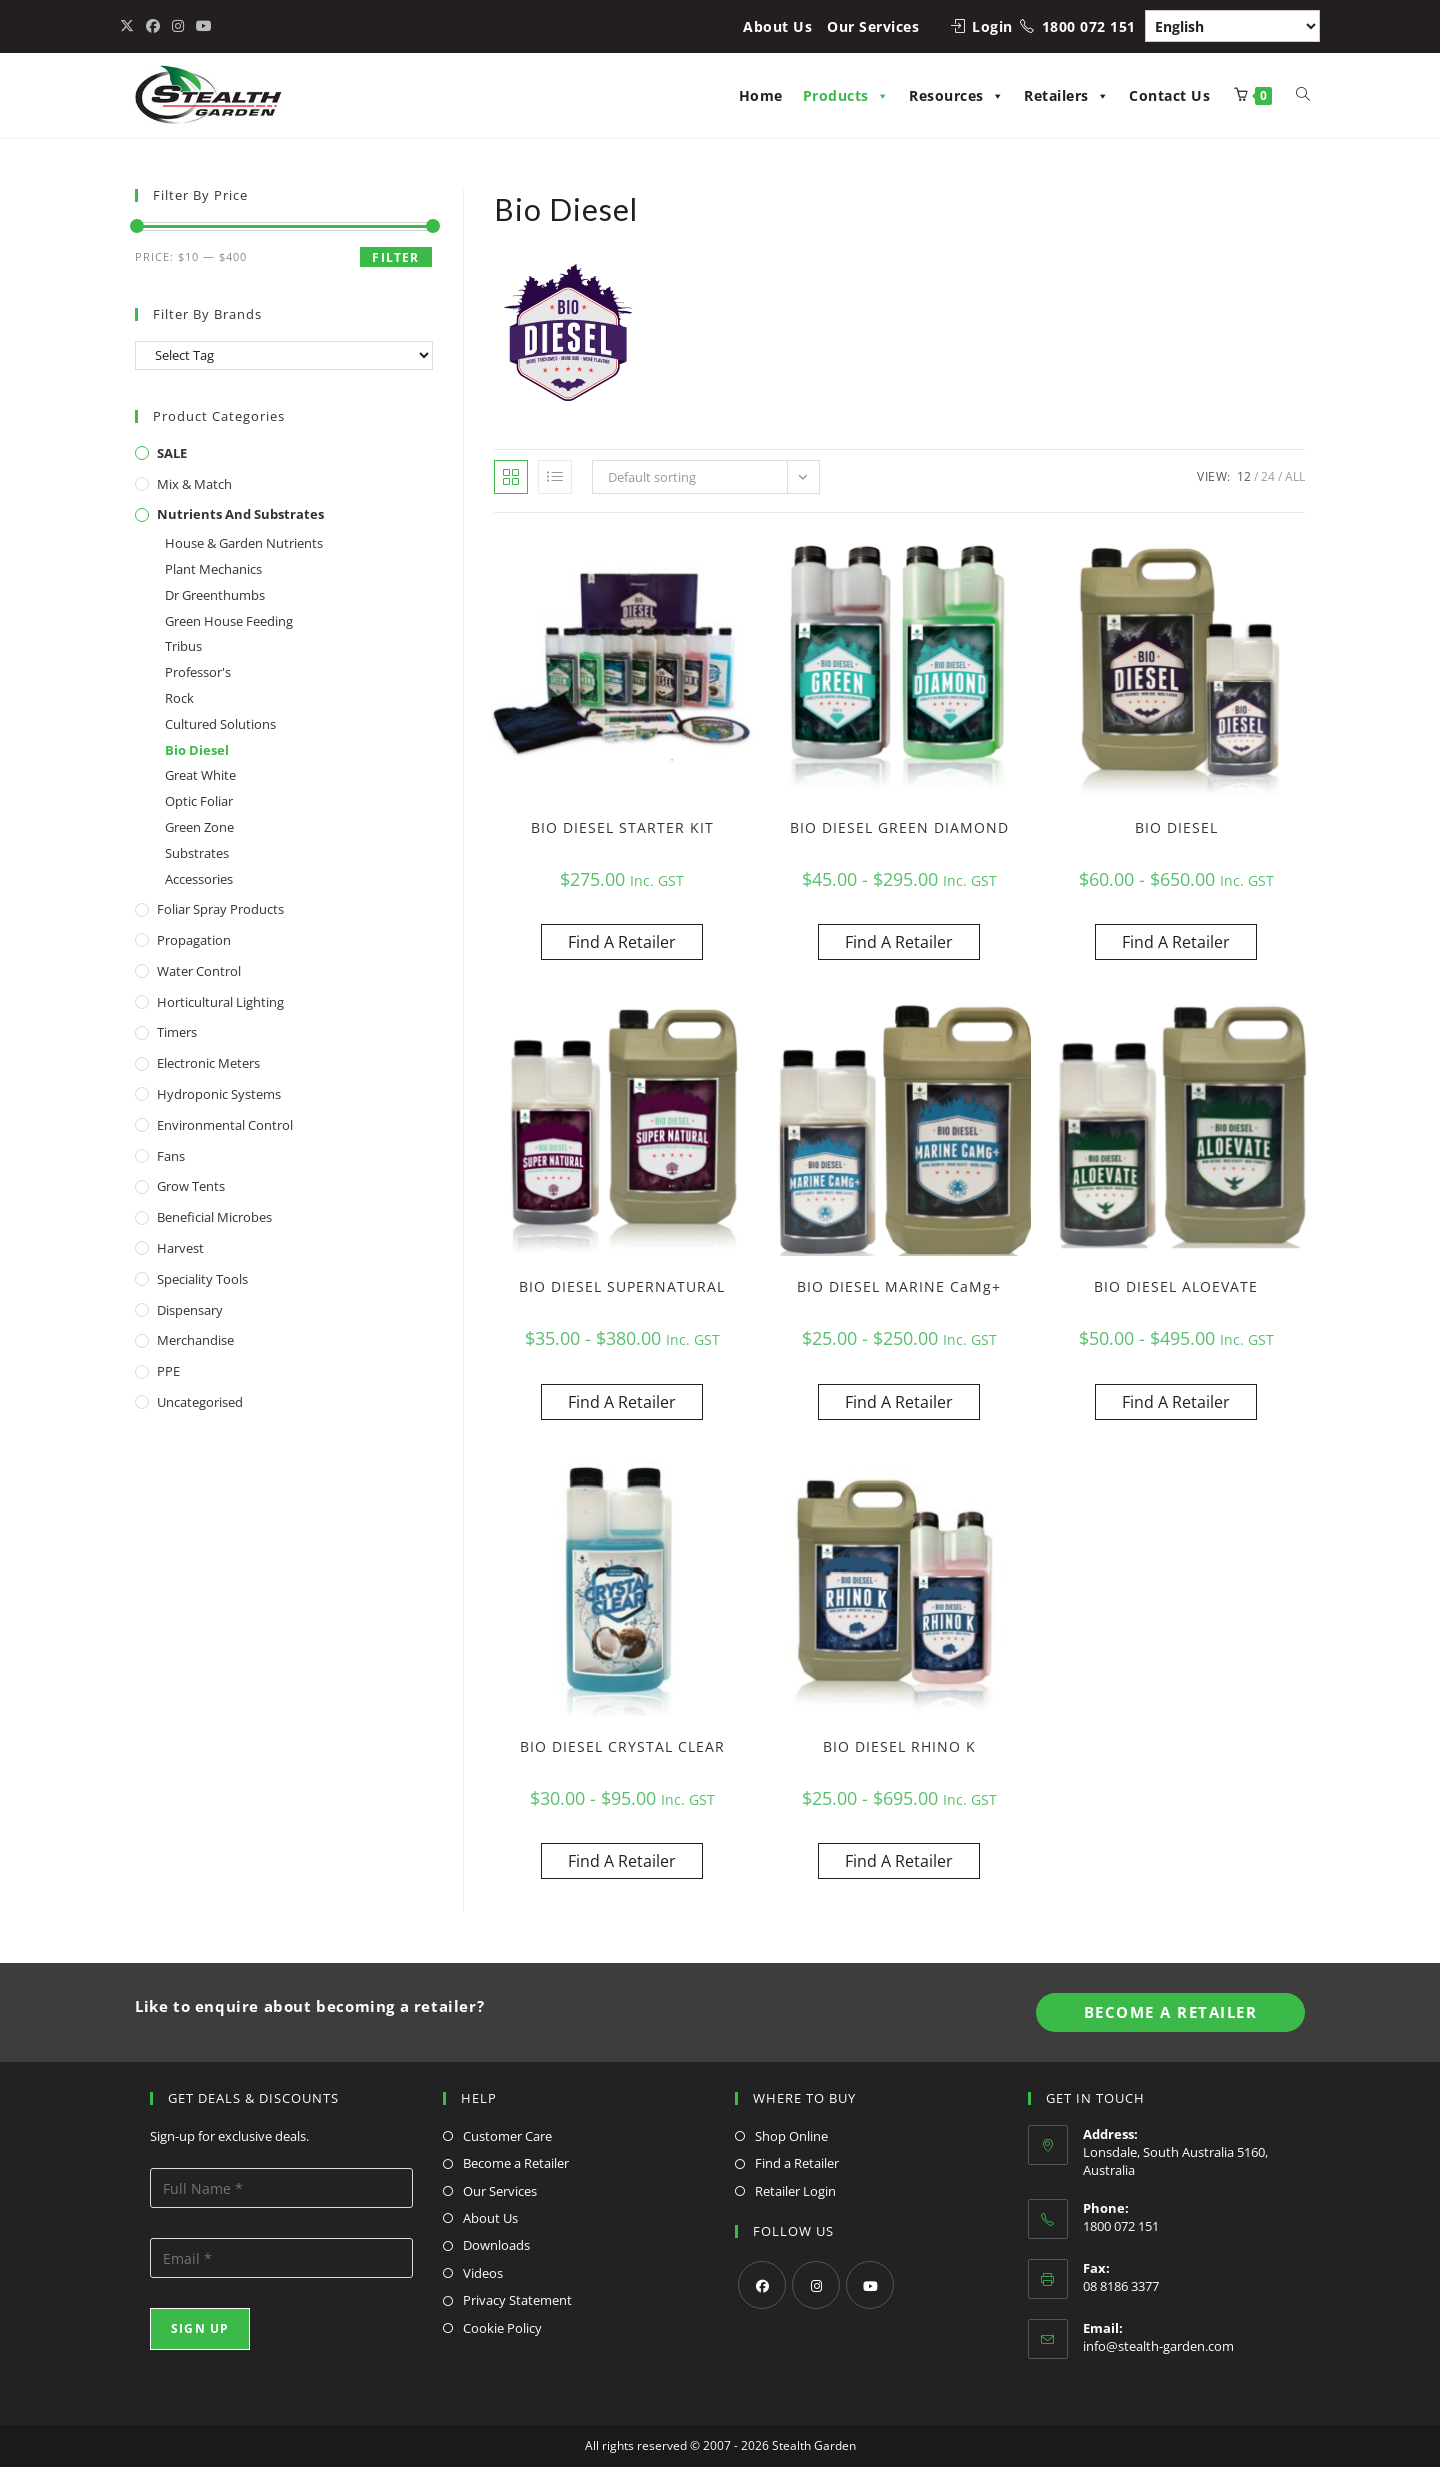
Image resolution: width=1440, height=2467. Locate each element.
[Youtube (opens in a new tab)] (204, 26)
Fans (171, 1156)
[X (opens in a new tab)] (130, 26)
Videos (483, 2273)
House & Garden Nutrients (244, 543)
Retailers (1066, 95)
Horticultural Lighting (220, 1002)
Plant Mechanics (213, 569)
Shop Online (791, 2136)
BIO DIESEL (1176, 827)
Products (846, 95)
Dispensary (190, 1310)
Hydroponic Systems (219, 1094)
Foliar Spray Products (220, 909)
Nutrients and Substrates (240, 514)
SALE (172, 453)
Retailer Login (795, 2191)
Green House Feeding (229, 621)
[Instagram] (816, 2285)
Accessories (199, 879)
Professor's (198, 672)
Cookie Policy (502, 2328)
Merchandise (195, 1340)
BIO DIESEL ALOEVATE (1176, 1286)
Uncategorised (200, 1402)
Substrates (197, 853)
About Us (777, 26)
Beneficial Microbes (214, 1217)
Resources (956, 95)
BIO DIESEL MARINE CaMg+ (899, 1286)
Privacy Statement (517, 2300)
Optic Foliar (199, 801)
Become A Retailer (1171, 2012)
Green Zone (199, 827)
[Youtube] (870, 2285)
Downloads (496, 2245)
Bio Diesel (197, 750)
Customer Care (507, 2136)
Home (761, 95)
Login (992, 26)
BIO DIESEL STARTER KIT (622, 827)
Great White (200, 775)
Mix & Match (194, 484)
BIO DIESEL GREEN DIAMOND (899, 827)
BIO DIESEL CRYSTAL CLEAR (622, 1746)
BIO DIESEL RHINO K (899, 1746)
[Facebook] (762, 2285)
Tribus (183, 646)
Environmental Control (225, 1125)
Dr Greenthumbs (215, 595)
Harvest (180, 1248)
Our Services (873, 26)
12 (1244, 476)
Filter (395, 257)
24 (1268, 476)
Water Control (199, 971)
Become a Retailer (516, 2163)
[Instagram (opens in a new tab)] (178, 26)
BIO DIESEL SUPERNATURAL (622, 1286)
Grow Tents (191, 1186)
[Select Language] (1232, 26)
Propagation (194, 940)
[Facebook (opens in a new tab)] (153, 26)
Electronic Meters (208, 1063)
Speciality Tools (202, 1279)
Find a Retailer (797, 2163)
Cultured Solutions (220, 724)
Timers (177, 1032)
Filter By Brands (207, 314)
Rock (179, 698)
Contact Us (1169, 95)
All (1295, 476)
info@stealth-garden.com (1158, 2346)
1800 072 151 (1089, 26)
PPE (168, 1371)
